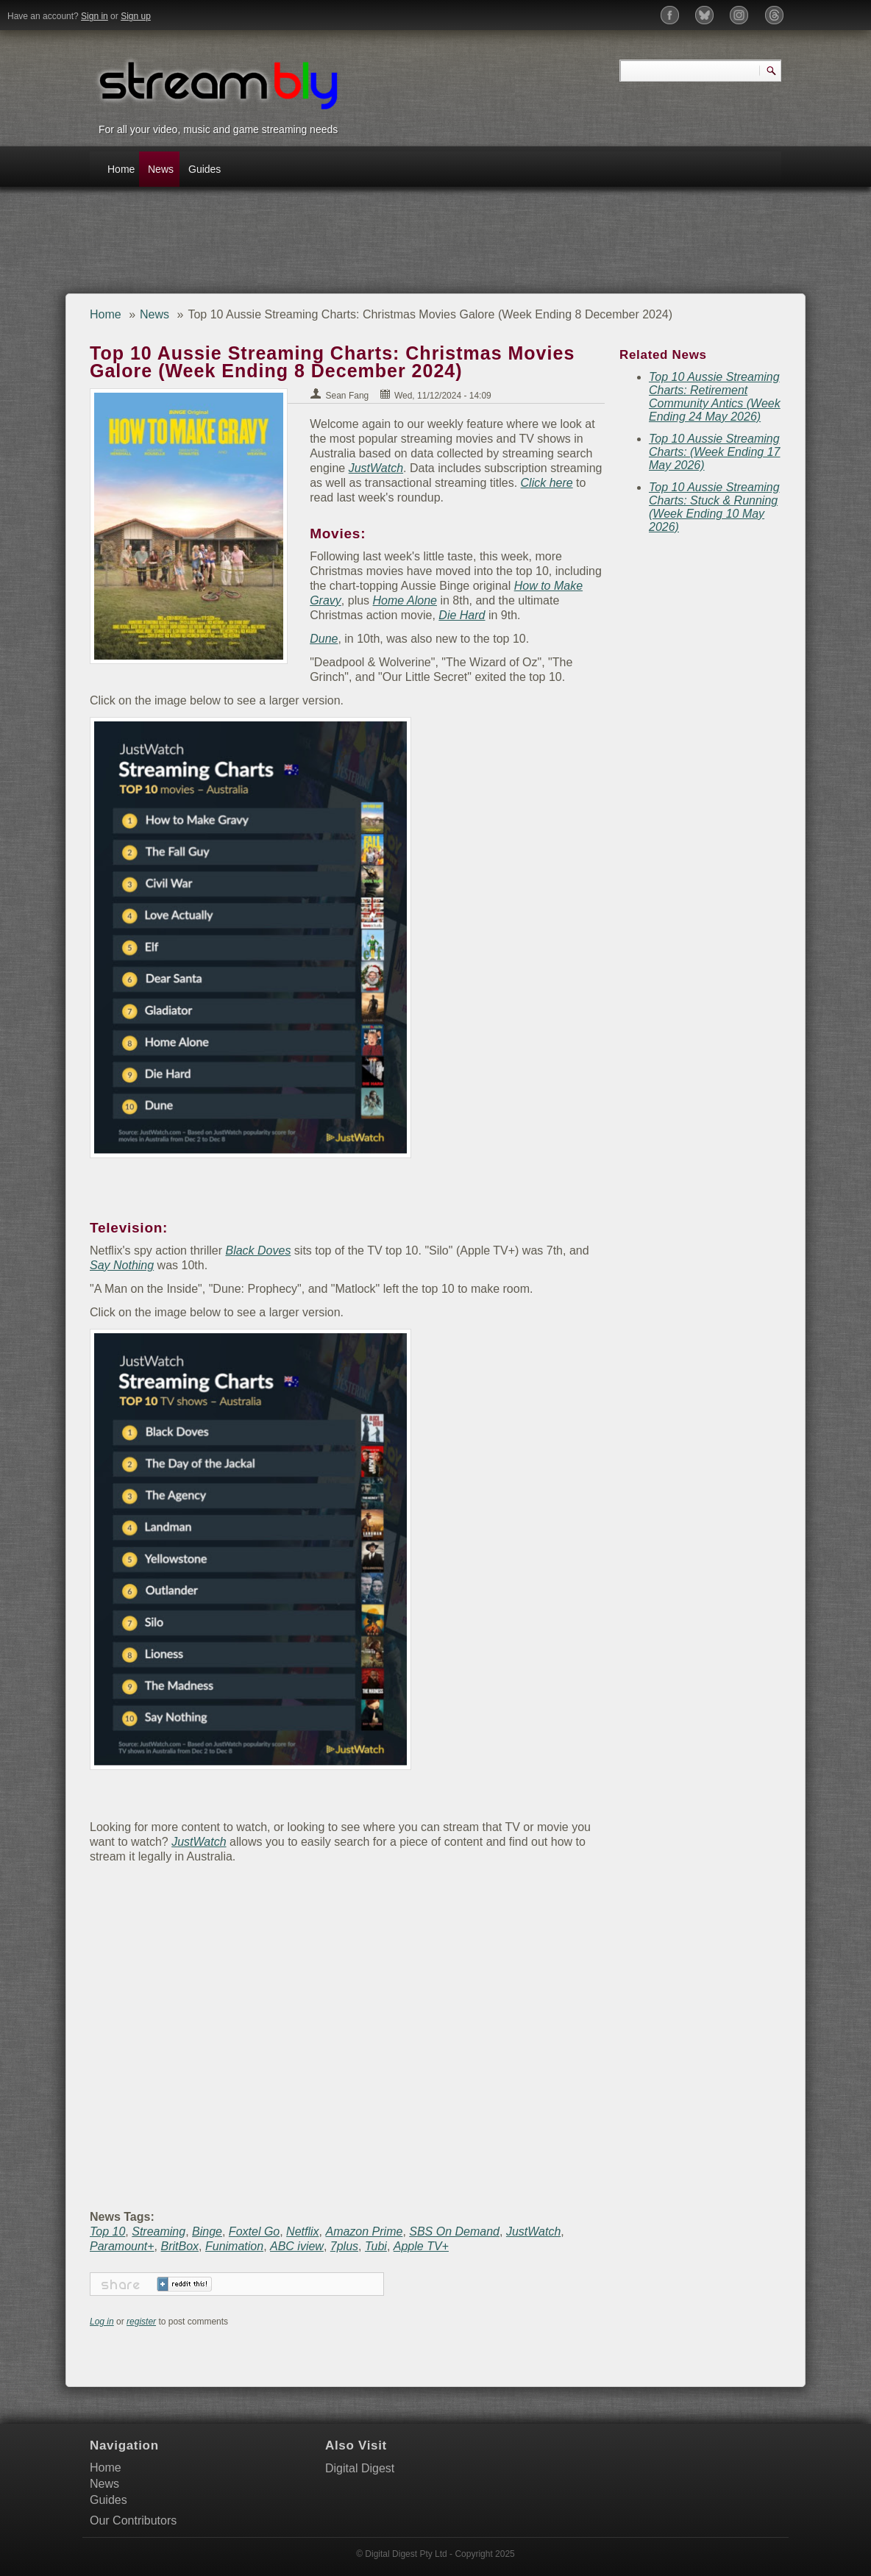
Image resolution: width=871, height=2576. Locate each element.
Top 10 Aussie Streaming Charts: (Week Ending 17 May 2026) (714, 451)
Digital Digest (359, 2468)
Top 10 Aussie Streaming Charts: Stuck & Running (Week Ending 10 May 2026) (714, 507)
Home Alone (392, 600)
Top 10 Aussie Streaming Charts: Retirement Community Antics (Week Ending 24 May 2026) (715, 397)
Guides (204, 169)
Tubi (376, 2246)
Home (121, 169)
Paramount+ (122, 2246)
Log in (102, 2321)
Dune (311, 638)
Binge (207, 2231)
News (161, 169)
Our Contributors (133, 2520)
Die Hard (393, 615)
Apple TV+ (421, 2246)
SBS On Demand (454, 2231)
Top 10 (107, 2231)
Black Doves (258, 1250)
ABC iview (297, 2246)
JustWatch (324, 468)
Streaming (158, 2231)
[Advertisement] (350, 246)
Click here (495, 483)
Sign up (136, 16)
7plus (344, 2246)
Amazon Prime (363, 2231)
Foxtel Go (254, 2231)
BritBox (180, 2246)
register (141, 2321)
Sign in (94, 16)
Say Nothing (122, 1265)
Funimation (234, 2246)
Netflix (302, 2231)
